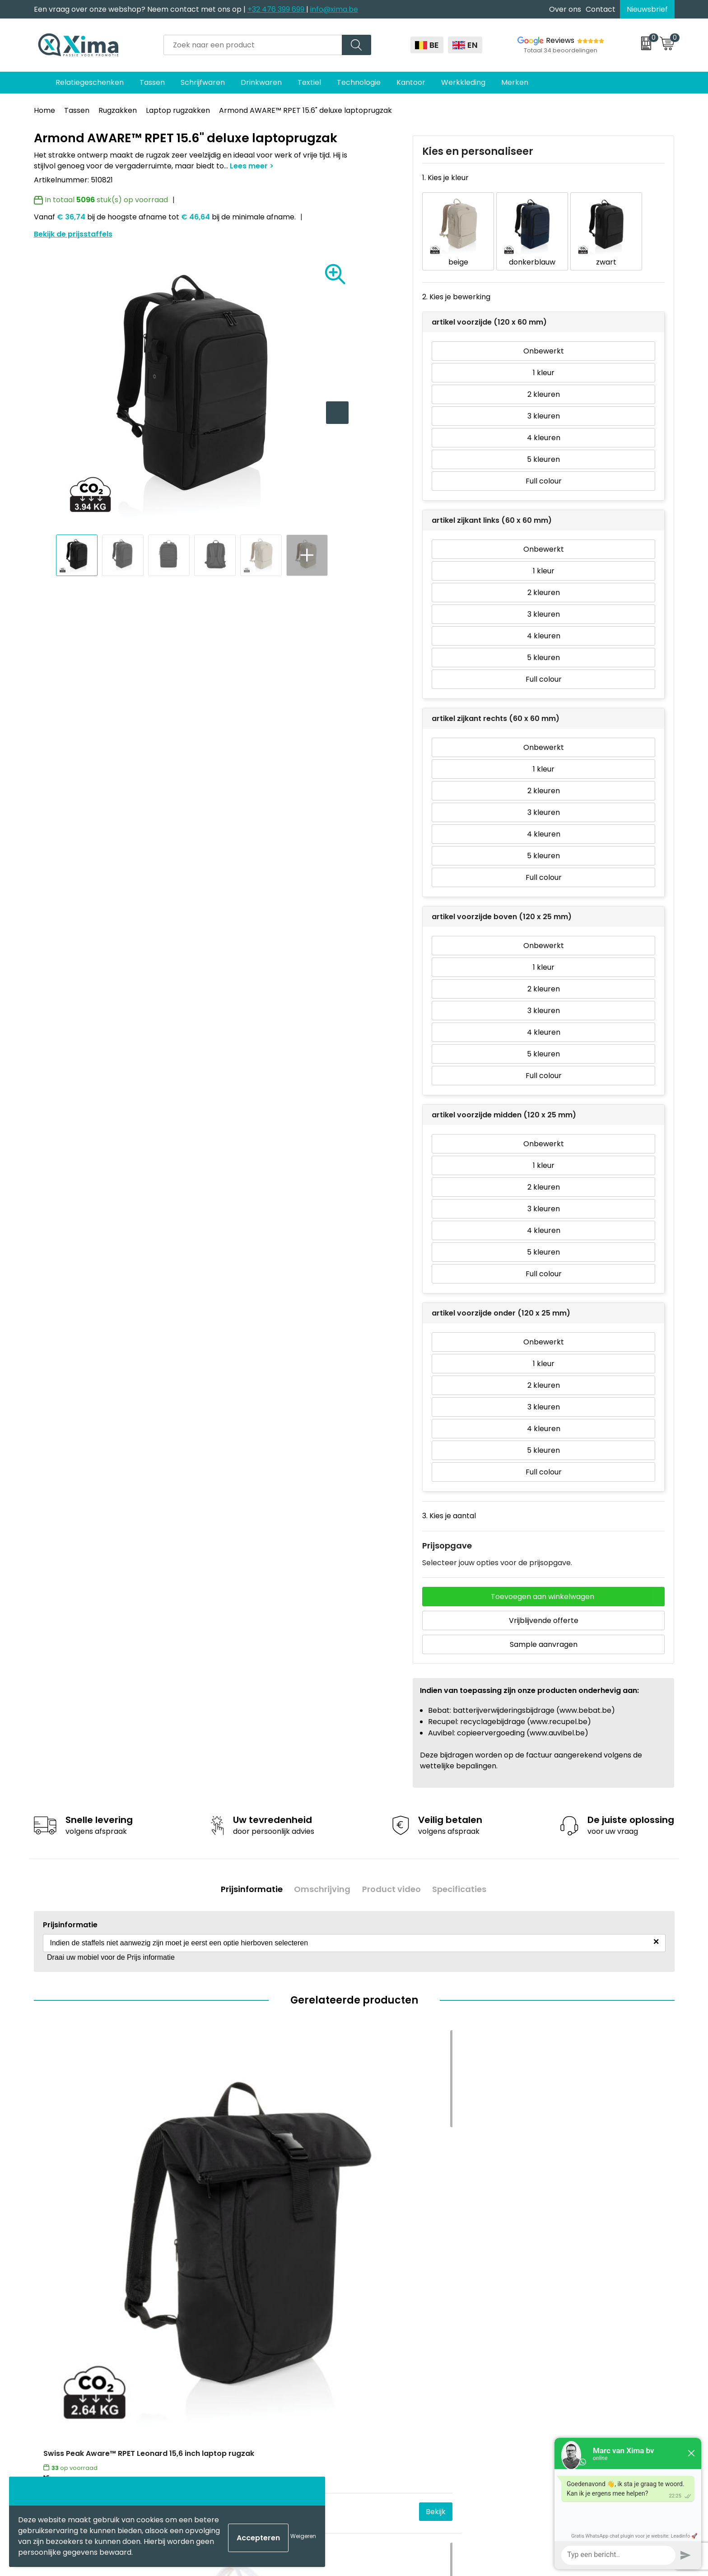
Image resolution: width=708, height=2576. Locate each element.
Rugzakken (117, 110)
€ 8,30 (376, 2225)
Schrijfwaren (203, 82)
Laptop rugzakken (178, 110)
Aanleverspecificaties (244, 2394)
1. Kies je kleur (445, 177)
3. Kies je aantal (449, 1502)
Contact (600, 9)
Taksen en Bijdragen (242, 2380)
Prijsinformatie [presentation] (247, 1872)
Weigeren (303, 2536)
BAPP (215, 2435)
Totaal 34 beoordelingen (560, 50)
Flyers (217, 2353)
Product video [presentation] (392, 1872)
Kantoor (410, 82)
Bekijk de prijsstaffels (73, 234)
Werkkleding (463, 82)
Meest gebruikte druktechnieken (264, 2366)
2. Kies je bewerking (456, 283)
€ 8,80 (537, 2225)
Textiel (309, 82)
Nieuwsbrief (647, 9)
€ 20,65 (219, 2225)
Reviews (560, 40)
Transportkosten (236, 2421)
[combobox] (252, 45)
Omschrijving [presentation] (321, 1872)
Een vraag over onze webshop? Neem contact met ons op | (140, 9)
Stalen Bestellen (235, 2407)
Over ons (565, 9)
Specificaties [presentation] (464, 1872)
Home (44, 110)
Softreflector (388, 2339)
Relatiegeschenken (90, 82)
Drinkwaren (261, 82)
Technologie (359, 82)
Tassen (152, 82)
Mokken (379, 2325)
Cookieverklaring (554, 2325)
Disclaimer (543, 2339)
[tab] (247, 1873)
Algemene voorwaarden (567, 2311)
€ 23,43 (59, 2225)
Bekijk (167, 2225)
